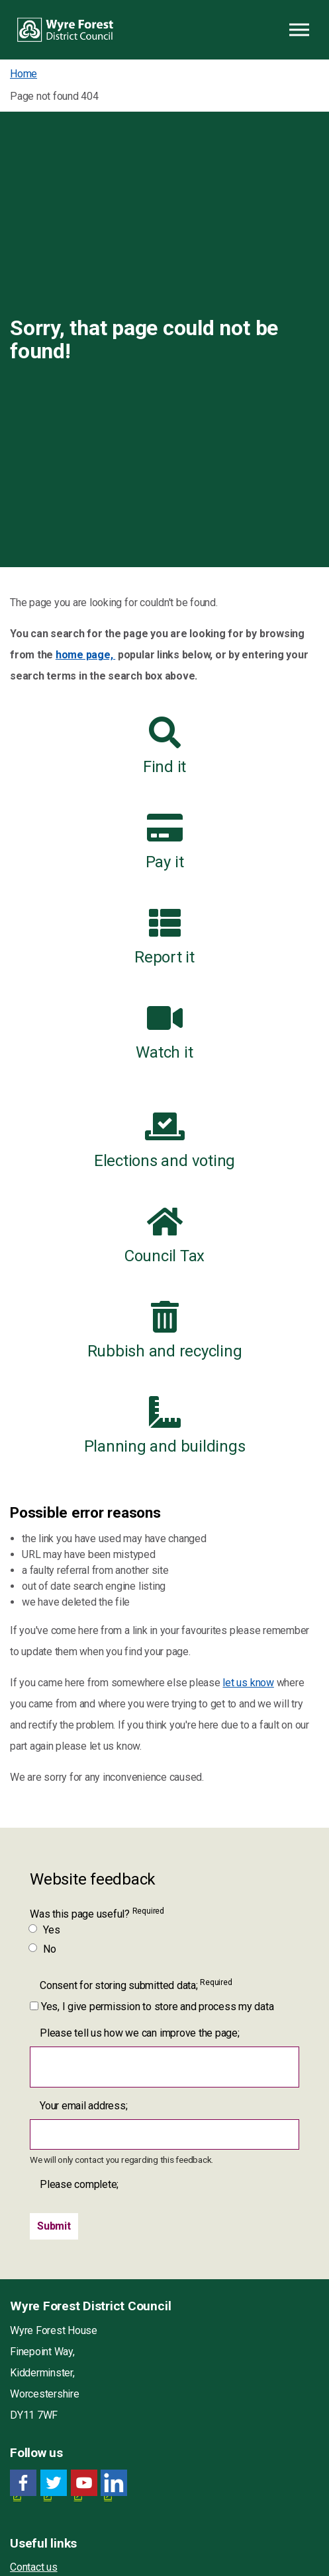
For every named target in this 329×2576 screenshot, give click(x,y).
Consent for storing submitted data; (136, 1985)
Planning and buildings (165, 1426)
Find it (164, 746)
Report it (164, 936)
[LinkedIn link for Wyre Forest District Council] (114, 2483)
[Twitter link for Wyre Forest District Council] (53, 2483)
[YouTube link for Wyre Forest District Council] (84, 2483)
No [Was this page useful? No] (43, 1949)
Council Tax (164, 1235)
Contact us (34, 2567)
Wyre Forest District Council (65, 30)
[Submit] (54, 2226)
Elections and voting (164, 1140)
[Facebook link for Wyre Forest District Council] (23, 2483)
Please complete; (79, 2184)
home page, (85, 654)
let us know (247, 1682)
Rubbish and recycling (164, 1330)
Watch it (164, 1032)
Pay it (165, 841)
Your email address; (83, 2105)
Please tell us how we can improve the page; (140, 2033)
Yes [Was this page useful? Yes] (45, 1930)
